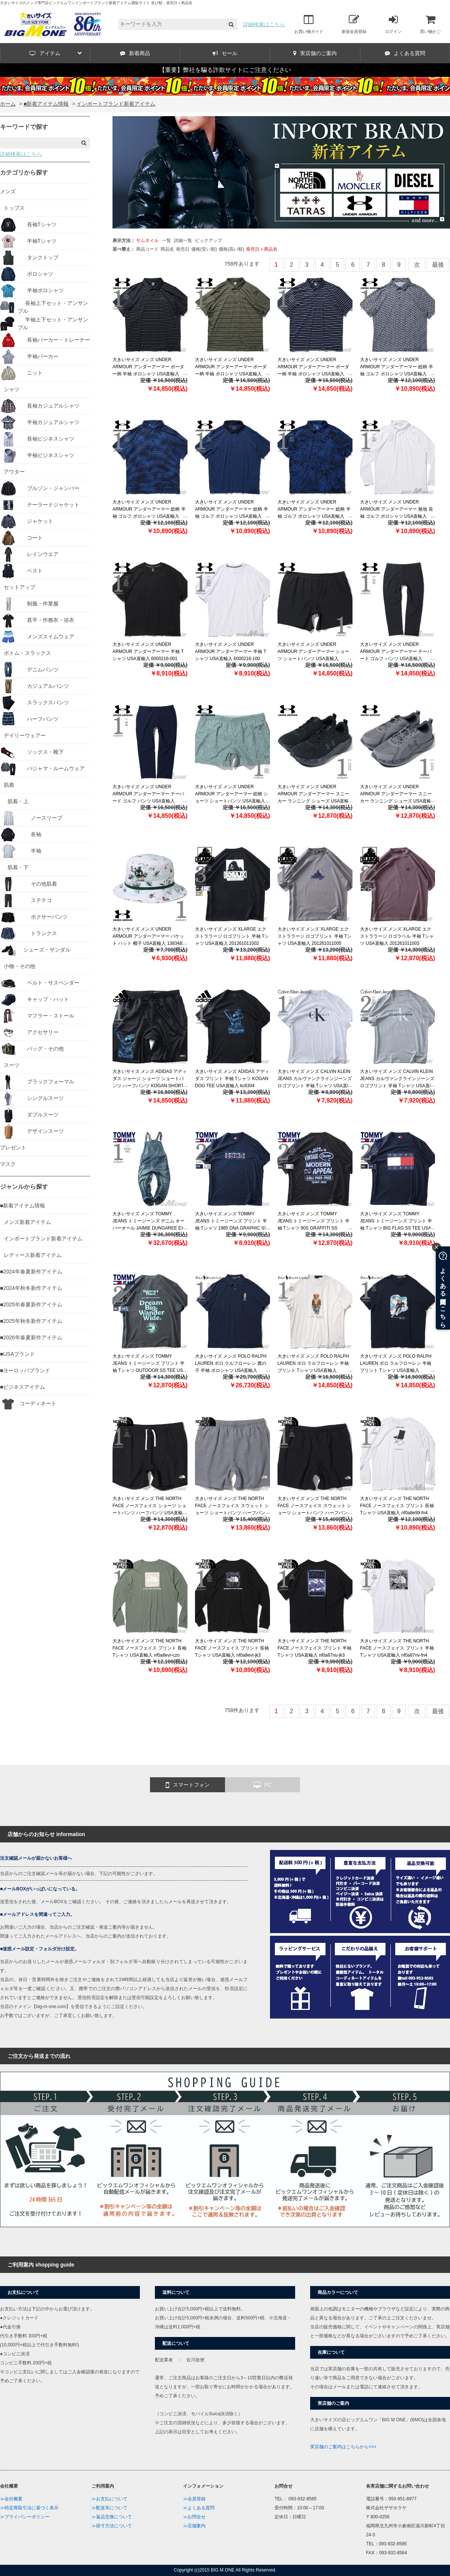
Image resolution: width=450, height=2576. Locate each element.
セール (225, 53)
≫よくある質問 (198, 2507)
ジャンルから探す (24, 1186)
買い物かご (430, 24)
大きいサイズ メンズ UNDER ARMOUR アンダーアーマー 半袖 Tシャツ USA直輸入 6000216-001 (148, 651)
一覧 (166, 240)
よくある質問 (405, 53)
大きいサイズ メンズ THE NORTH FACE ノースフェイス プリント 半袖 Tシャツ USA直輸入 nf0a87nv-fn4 (397, 1648)
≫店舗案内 (194, 2525)
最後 (438, 264)
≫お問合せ (194, 2516)
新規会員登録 (354, 24)
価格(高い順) (231, 249)
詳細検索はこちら (264, 24)
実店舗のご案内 (315, 53)
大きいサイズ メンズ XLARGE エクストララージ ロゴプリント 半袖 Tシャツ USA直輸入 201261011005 (314, 936)
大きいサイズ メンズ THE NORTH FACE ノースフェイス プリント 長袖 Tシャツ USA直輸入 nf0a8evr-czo (149, 1648)
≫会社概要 (11, 2498)
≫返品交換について (112, 2516)
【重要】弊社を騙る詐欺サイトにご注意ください (225, 70)
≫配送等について (110, 2507)
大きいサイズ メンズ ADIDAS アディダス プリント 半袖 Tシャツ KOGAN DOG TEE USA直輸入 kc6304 (232, 1078)
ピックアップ (208, 240)
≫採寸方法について (112, 2525)
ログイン (393, 24)
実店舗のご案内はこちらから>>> (343, 2446)
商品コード (147, 249)
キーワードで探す (24, 127)
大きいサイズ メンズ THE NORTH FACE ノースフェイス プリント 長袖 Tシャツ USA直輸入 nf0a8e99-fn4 (397, 1505)
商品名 (167, 249)
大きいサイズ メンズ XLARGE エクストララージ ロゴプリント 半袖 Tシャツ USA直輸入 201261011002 (232, 936)
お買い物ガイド (308, 24)
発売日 (182, 249)
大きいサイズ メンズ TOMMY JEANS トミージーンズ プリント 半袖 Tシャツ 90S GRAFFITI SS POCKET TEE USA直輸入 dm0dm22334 (314, 1228)
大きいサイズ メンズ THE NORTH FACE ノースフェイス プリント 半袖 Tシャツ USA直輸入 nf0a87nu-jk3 (314, 1648)
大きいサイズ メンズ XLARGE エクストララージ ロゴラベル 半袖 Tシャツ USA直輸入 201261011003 (397, 936)
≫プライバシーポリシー (25, 2516)
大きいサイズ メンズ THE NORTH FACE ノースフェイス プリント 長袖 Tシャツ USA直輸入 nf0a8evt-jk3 (232, 1648)
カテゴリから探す (24, 172)
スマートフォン (188, 1785)
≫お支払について (110, 2498)
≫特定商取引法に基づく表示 (29, 2507)
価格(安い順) (204, 249)
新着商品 (135, 53)
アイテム (56, 53)
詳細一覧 (183, 240)
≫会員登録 (194, 2498)
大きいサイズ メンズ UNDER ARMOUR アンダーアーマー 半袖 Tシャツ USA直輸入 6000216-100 (230, 651)
